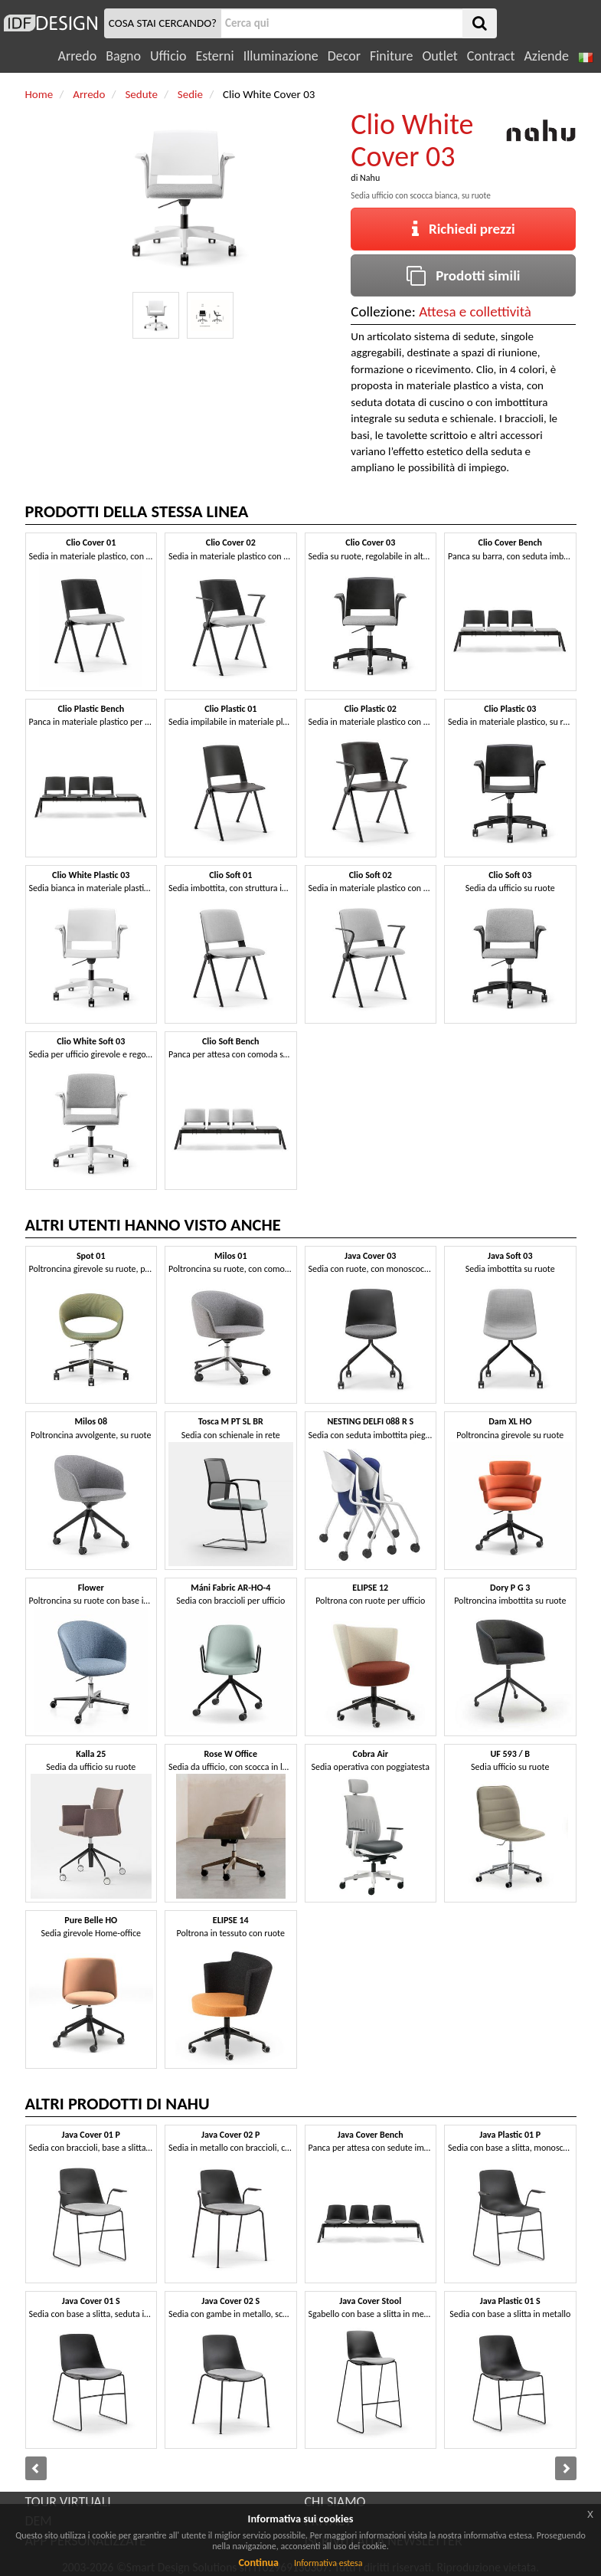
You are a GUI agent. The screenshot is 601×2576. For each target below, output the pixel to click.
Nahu (370, 177)
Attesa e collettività (475, 311)
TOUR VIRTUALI (68, 2501)
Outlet (439, 56)
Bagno (123, 56)
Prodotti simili (463, 275)
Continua (258, 2562)
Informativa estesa (328, 2563)
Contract (491, 56)
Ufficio (168, 56)
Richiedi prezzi (463, 229)
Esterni (214, 56)
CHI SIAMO (335, 2501)
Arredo (77, 56)
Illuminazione (280, 56)
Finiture (391, 56)
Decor (344, 56)
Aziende (546, 56)
